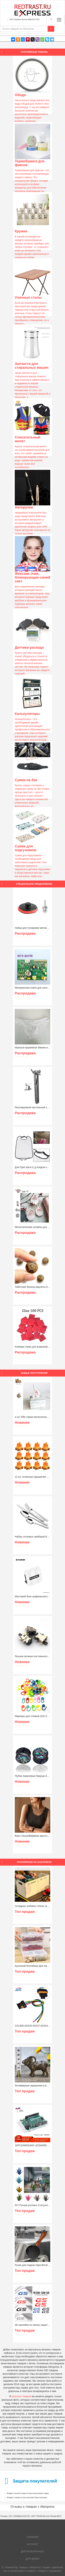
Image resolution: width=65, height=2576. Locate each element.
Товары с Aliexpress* (30, 2567)
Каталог (32, 2544)
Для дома (32, 2558)
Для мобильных (32, 2551)
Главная (32, 2536)
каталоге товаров (21, 2396)
